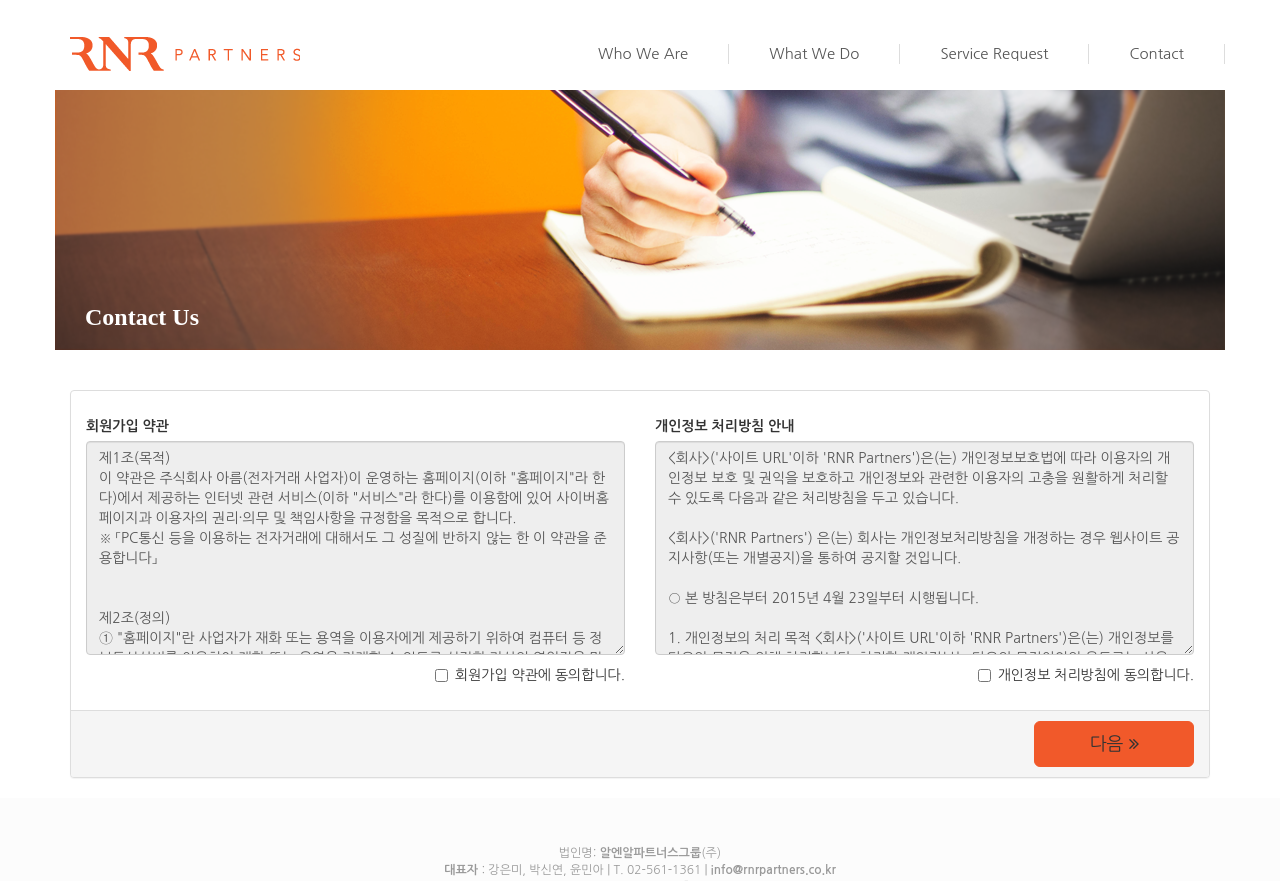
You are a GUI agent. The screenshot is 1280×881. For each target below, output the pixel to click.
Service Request (994, 53)
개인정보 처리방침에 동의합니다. (1086, 675)
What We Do (814, 53)
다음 (1114, 744)
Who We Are (643, 53)
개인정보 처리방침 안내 (724, 426)
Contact (1156, 53)
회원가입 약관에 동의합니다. (530, 675)
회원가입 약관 (127, 426)
